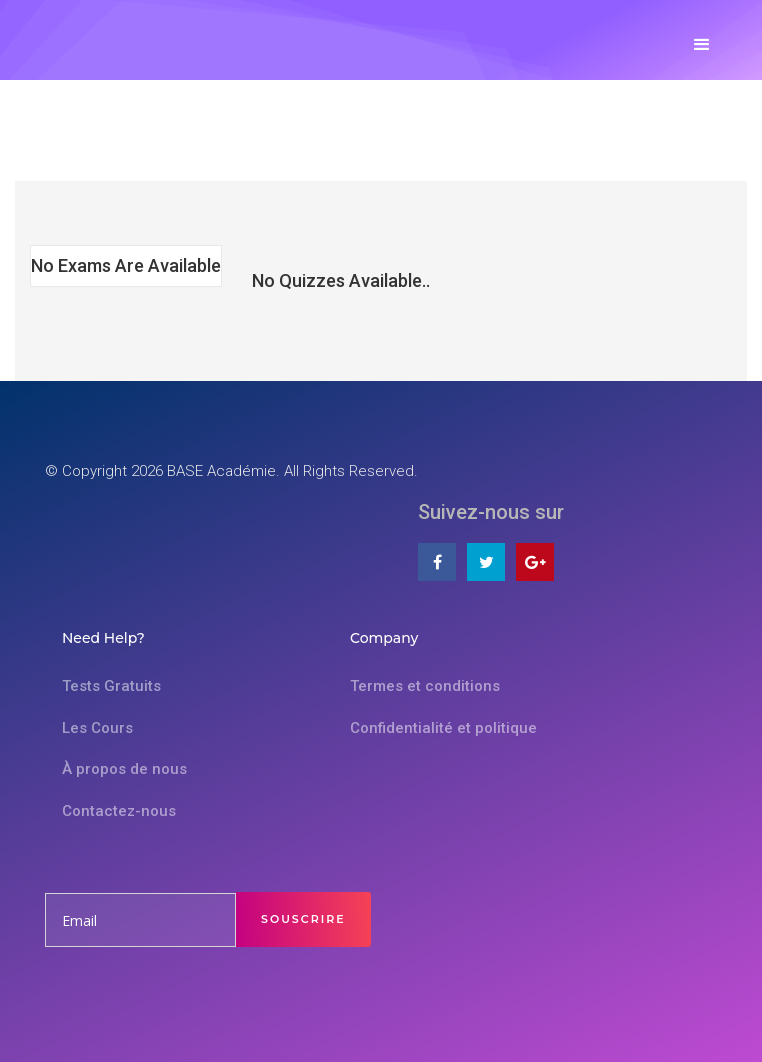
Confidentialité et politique (443, 728)
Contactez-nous (119, 811)
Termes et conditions (425, 686)
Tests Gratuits (111, 686)
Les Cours (97, 728)
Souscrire (303, 919)
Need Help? (103, 638)
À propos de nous (124, 769)
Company (384, 638)
